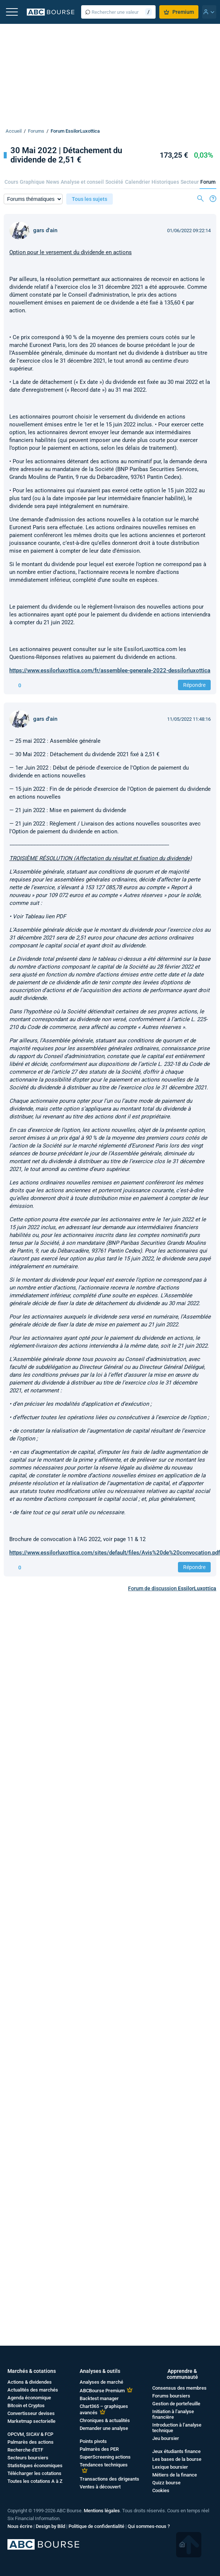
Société (114, 182)
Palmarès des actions (30, 2442)
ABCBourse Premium (102, 2390)
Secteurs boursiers (27, 2457)
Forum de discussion (172, 1588)
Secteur (190, 182)
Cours (11, 182)
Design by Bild (50, 2526)
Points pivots (93, 2441)
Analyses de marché (101, 2382)
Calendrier (137, 182)
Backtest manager (99, 2398)
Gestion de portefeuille (176, 2403)
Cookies (160, 2490)
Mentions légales (102, 2510)
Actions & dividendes (29, 2382)
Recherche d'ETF (25, 2450)
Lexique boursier (170, 2467)
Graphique (32, 182)
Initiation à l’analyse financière (173, 2414)
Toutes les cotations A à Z (35, 2481)
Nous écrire (19, 2526)
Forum (208, 182)
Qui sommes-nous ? (149, 2526)
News (52, 182)
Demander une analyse (104, 2428)
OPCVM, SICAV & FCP (30, 2434)
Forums (36, 131)
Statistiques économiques (35, 2465)
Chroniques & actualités (105, 2420)
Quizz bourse (166, 2482)
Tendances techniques (104, 2465)
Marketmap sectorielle (31, 2421)
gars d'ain (45, 230)
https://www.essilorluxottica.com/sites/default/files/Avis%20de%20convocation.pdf (114, 1552)
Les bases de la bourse (176, 2459)
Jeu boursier (165, 2438)
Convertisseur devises (31, 2413)
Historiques (165, 182)
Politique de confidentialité (96, 2526)
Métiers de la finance (174, 2475)
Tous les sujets (89, 199)
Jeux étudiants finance (176, 2451)
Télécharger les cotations (34, 2473)
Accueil (14, 131)
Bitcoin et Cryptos (26, 2405)
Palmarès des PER (99, 2449)
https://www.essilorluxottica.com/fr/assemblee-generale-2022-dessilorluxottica (109, 670)
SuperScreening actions (105, 2457)
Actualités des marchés (32, 2390)
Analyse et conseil (82, 182)
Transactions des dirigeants (109, 2479)
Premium (179, 12)
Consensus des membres (179, 2388)
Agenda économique (29, 2397)
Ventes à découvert (100, 2487)
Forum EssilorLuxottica (75, 131)
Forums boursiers (171, 2396)
